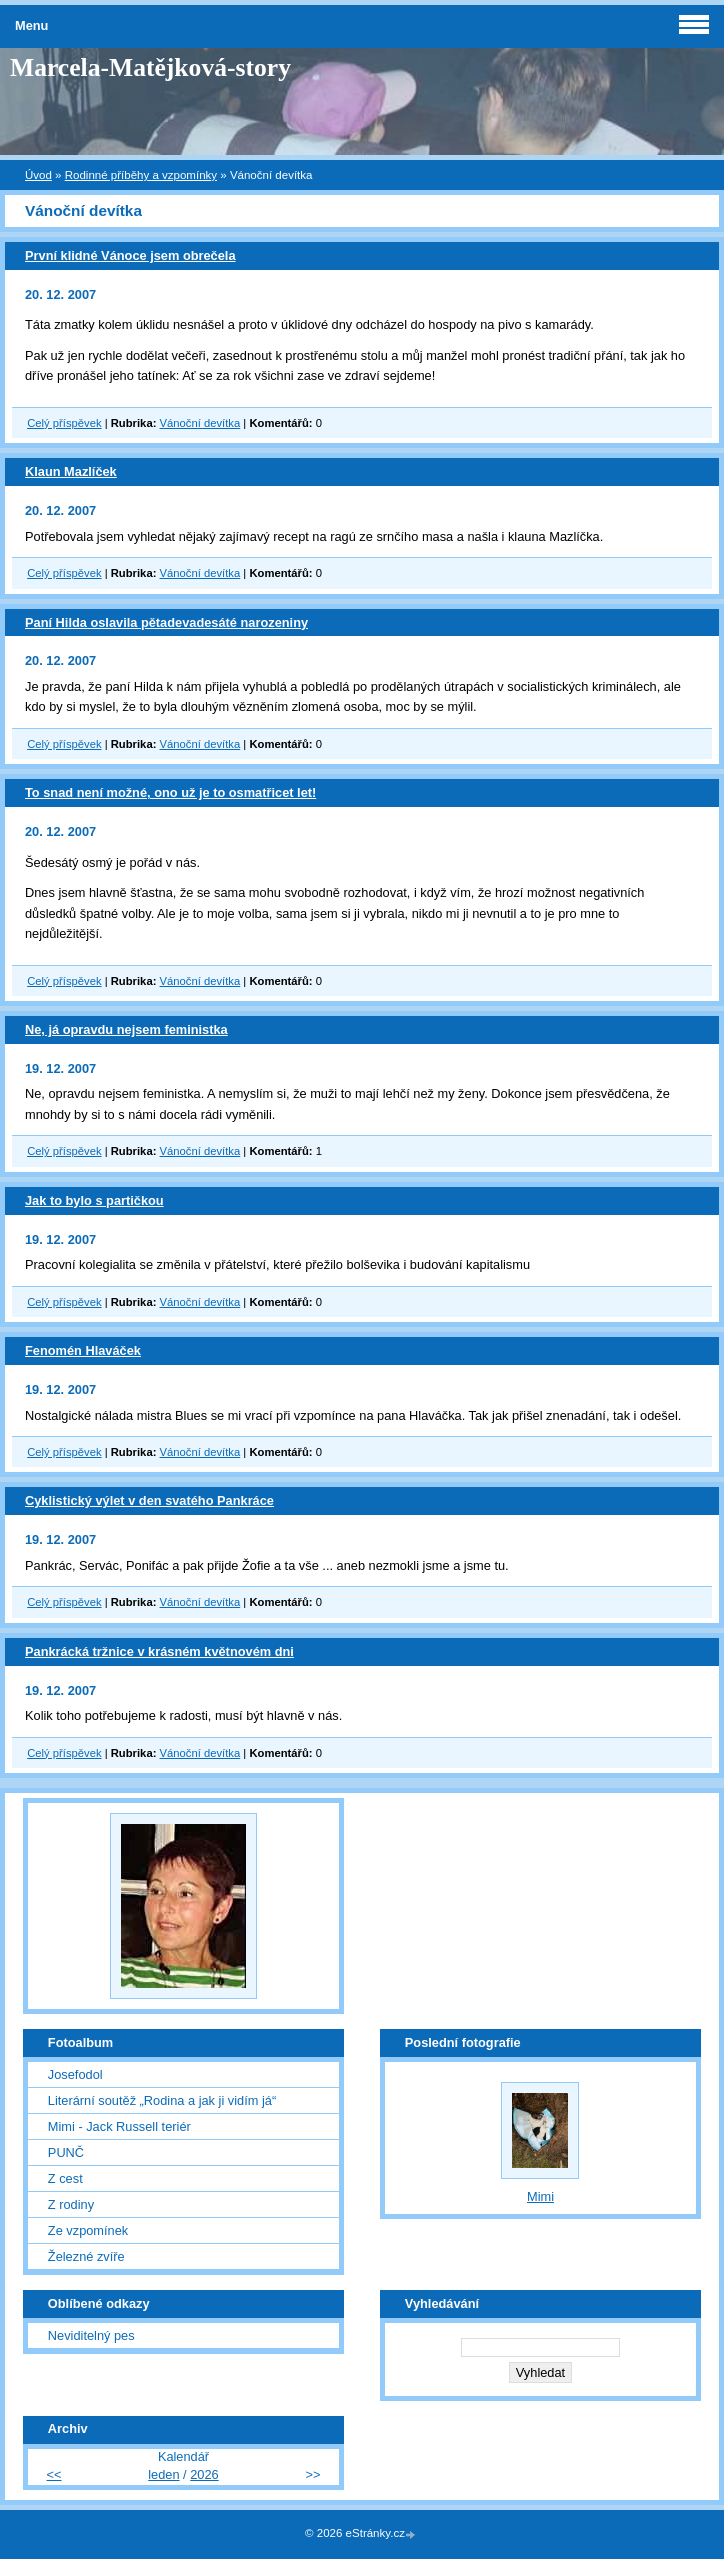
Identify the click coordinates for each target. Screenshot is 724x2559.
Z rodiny (71, 2204)
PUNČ (66, 2152)
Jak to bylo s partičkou (94, 1200)
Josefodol (75, 2074)
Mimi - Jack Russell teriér (119, 2126)
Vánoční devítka (200, 423)
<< (54, 2474)
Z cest (65, 2178)
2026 (204, 2474)
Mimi (540, 2196)
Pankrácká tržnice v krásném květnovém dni (159, 1651)
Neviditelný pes (91, 2335)
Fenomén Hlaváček (83, 1350)
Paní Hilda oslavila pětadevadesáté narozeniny (166, 622)
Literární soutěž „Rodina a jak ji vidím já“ (162, 2100)
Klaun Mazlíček (71, 471)
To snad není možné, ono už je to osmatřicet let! (170, 792)
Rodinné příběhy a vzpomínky (141, 175)
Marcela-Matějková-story (150, 67)
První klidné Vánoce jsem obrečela (130, 255)
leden (163, 2474)
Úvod (38, 175)
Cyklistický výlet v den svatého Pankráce (149, 1500)
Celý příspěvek (64, 423)
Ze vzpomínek (88, 2230)
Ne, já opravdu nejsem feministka (126, 1029)
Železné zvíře (86, 2256)
